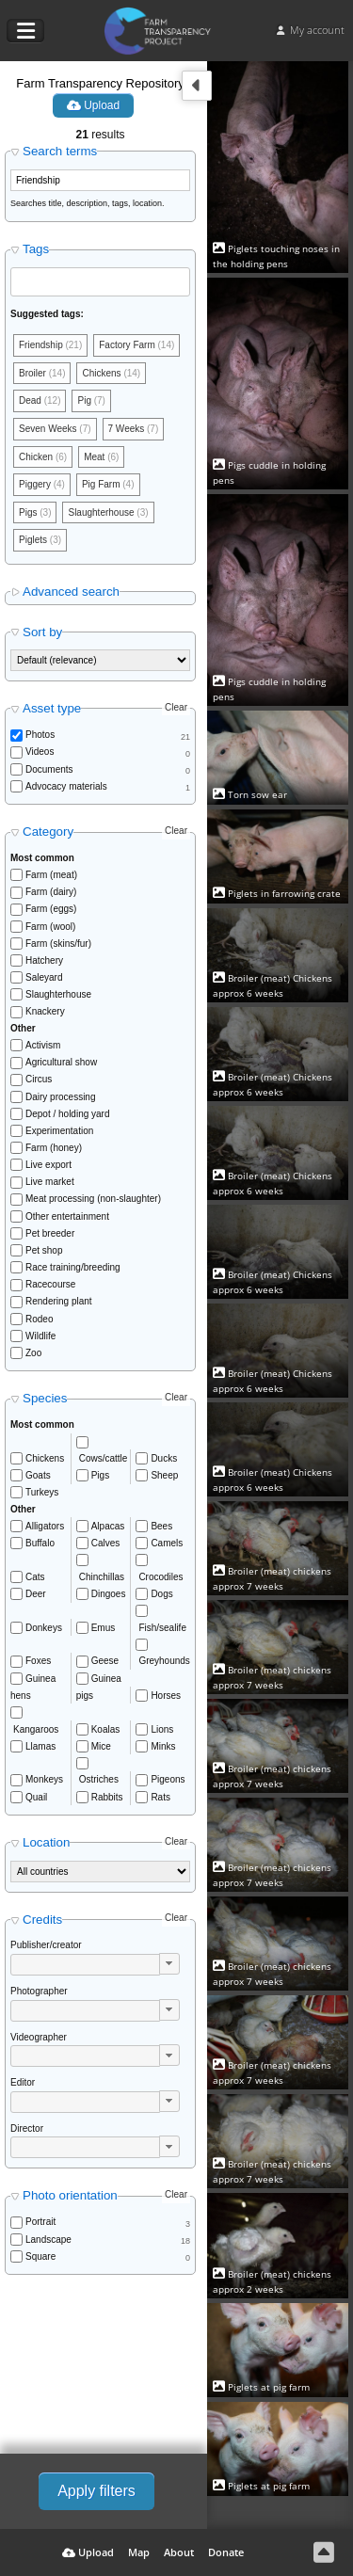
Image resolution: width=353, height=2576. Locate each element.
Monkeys (44, 1779)
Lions (162, 1729)
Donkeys (43, 1628)
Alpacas (108, 1526)
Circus (38, 1079)
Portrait (40, 2221)
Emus (103, 1628)
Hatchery (44, 960)
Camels (167, 1543)
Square (40, 2256)
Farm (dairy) (50, 892)
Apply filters (96, 2491)
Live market (49, 1181)
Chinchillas (101, 1577)
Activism (42, 1045)
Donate (226, 2552)
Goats (38, 1475)
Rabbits (107, 1797)
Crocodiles (160, 1577)
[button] (169, 1964)
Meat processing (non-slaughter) (93, 1198)
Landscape (48, 2239)
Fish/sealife (162, 1628)
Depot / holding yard (67, 1114)
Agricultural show (61, 1062)
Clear (176, 707)
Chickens (44, 1458)
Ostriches (99, 1779)
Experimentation (59, 1131)
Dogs (161, 1594)
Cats (35, 1577)
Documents (49, 769)
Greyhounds (163, 1661)
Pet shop (43, 1250)
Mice (101, 1746)
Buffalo (40, 1543)
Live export (48, 1165)
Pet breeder (49, 1233)
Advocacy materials (66, 786)
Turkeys (41, 1492)
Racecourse (50, 1284)
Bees (161, 1526)
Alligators (44, 1526)
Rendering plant (58, 1301)
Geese (105, 1661)
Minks (163, 1746)
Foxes (38, 1661)
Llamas (40, 1746)
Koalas (105, 1729)
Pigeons (168, 1779)
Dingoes (108, 1594)
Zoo (33, 1353)
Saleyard (43, 977)
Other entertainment (67, 1216)
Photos (40, 734)
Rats (160, 1797)
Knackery (45, 1011)
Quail (36, 1797)
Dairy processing (60, 1097)
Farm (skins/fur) (58, 943)
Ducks (164, 1458)
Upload (93, 105)
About (179, 2552)
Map (139, 2552)
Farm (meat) (51, 875)
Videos (39, 751)
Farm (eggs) (50, 909)
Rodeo (39, 1319)
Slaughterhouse (58, 994)
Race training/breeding (72, 1267)
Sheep (164, 1475)
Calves (105, 1543)
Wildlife (40, 1336)
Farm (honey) (53, 1148)
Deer (35, 1594)
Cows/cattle (103, 1458)
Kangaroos (35, 1729)
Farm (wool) (50, 926)
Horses (166, 1695)
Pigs (100, 1475)
